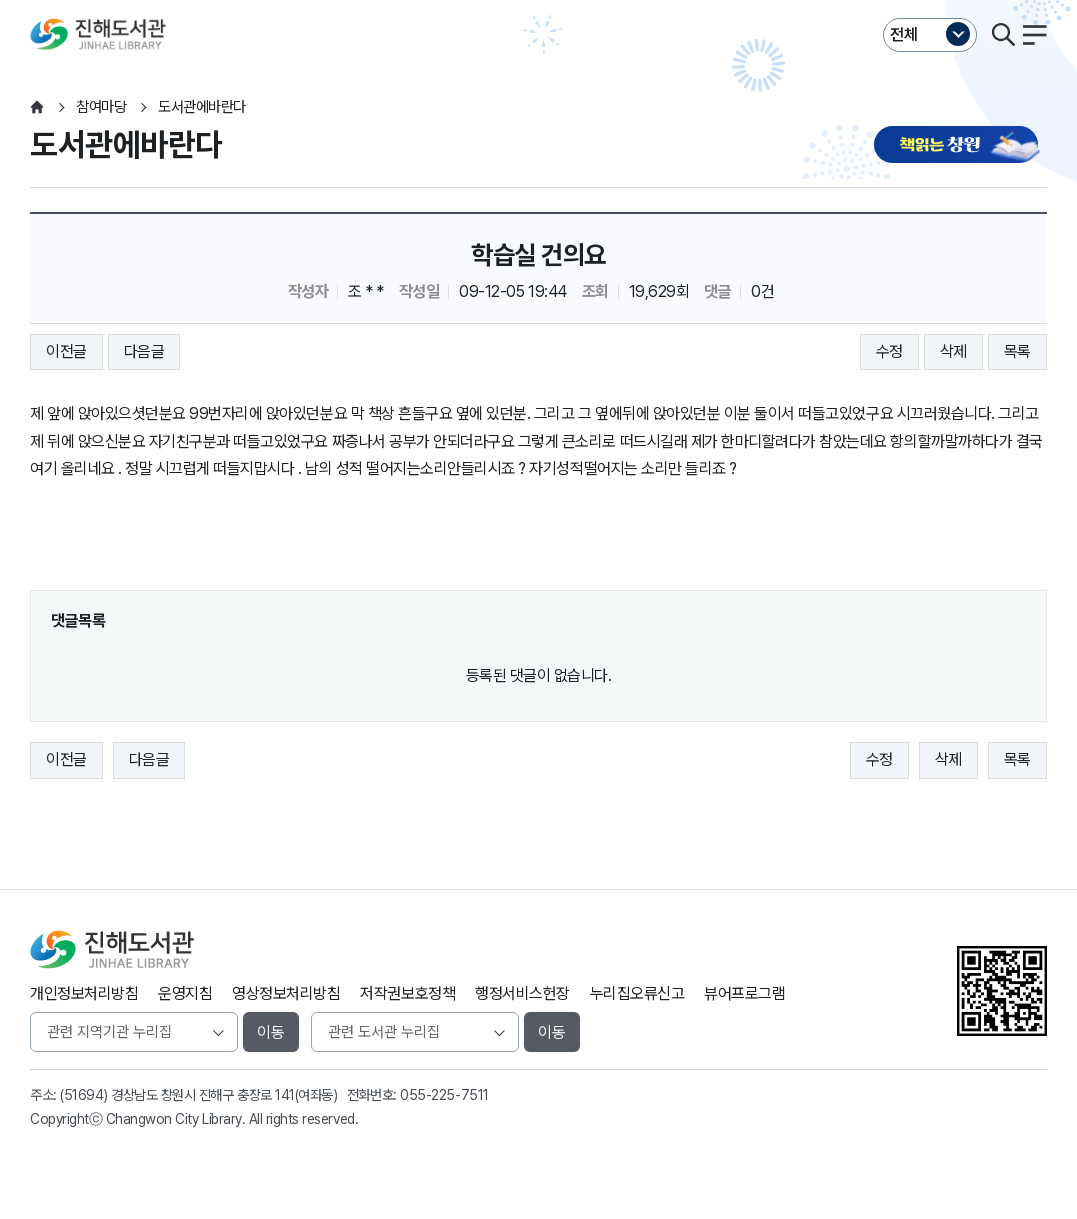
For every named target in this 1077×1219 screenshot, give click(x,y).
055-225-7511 (444, 1095)
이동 (271, 1032)
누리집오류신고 (637, 993)
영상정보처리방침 (286, 993)
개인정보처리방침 (84, 993)
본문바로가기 (538, 0)
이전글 (66, 351)
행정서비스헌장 (522, 993)
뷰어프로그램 (744, 993)
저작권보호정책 (407, 993)
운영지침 (185, 993)
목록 (1017, 351)
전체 (904, 34)
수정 (889, 351)
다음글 (144, 351)
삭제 (953, 351)
